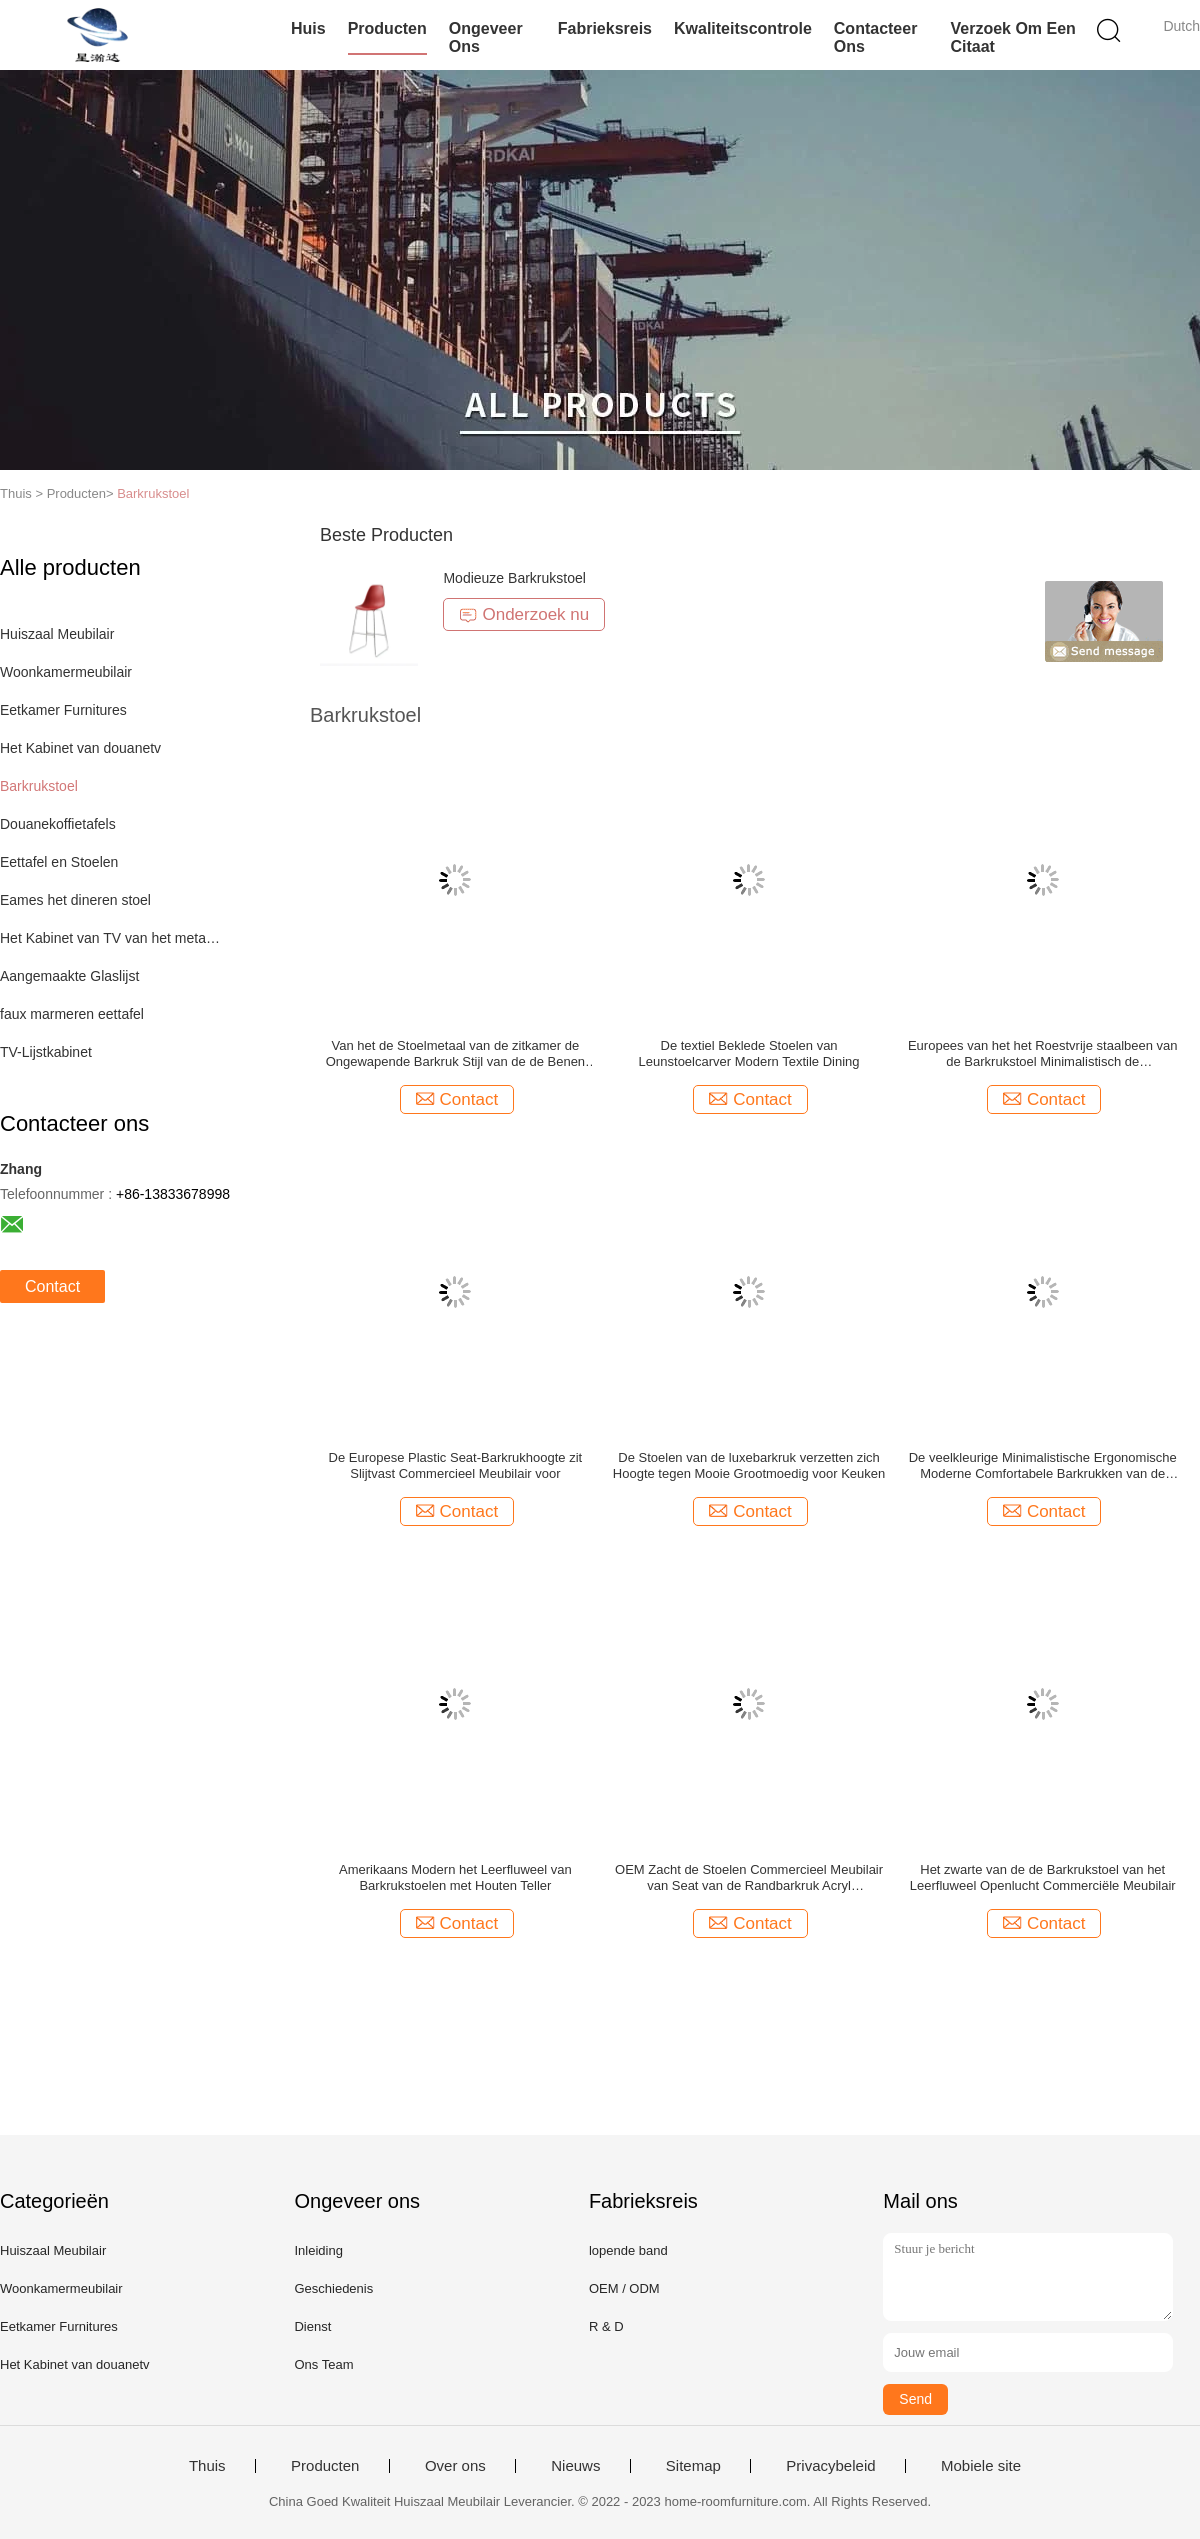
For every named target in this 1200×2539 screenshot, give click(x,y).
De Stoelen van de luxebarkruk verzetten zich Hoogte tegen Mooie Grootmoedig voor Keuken (749, 1465)
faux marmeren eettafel (72, 1014)
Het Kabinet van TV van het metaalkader (113, 938)
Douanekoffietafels (58, 824)
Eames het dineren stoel (75, 900)
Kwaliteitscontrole (743, 28)
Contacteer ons (876, 37)
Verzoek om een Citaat (1012, 37)
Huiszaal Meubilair (57, 634)
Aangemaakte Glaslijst (69, 976)
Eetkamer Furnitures (63, 710)
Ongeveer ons (486, 37)
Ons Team (323, 2364)
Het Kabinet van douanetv (80, 748)
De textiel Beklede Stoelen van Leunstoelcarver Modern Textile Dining (749, 1053)
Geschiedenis (333, 2288)
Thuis (207, 2466)
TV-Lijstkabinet (46, 1052)
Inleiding (318, 2250)
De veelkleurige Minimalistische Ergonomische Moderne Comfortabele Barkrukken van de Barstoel (1043, 1466)
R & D (606, 2326)
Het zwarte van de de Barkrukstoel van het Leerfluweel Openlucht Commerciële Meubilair (1043, 1877)
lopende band (628, 2250)
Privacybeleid (830, 2466)
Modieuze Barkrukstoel (514, 578)
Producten (387, 28)
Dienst (312, 2326)
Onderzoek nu (524, 614)
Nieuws (575, 2466)
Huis (308, 28)
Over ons (455, 2466)
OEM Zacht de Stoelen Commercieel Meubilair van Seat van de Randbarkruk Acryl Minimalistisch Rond (749, 1878)
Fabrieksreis (605, 28)
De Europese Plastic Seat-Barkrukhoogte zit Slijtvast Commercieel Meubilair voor (456, 1465)
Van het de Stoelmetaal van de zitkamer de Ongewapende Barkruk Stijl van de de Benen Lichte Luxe (455, 1054)
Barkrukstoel (153, 493)
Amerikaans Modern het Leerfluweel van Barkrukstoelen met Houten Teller (455, 1877)
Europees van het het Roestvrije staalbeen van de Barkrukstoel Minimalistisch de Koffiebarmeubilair (1043, 1054)
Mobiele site (981, 2466)
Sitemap (693, 2466)
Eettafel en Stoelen (59, 862)
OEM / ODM (624, 2288)
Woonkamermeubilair (66, 672)
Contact (52, 1286)
